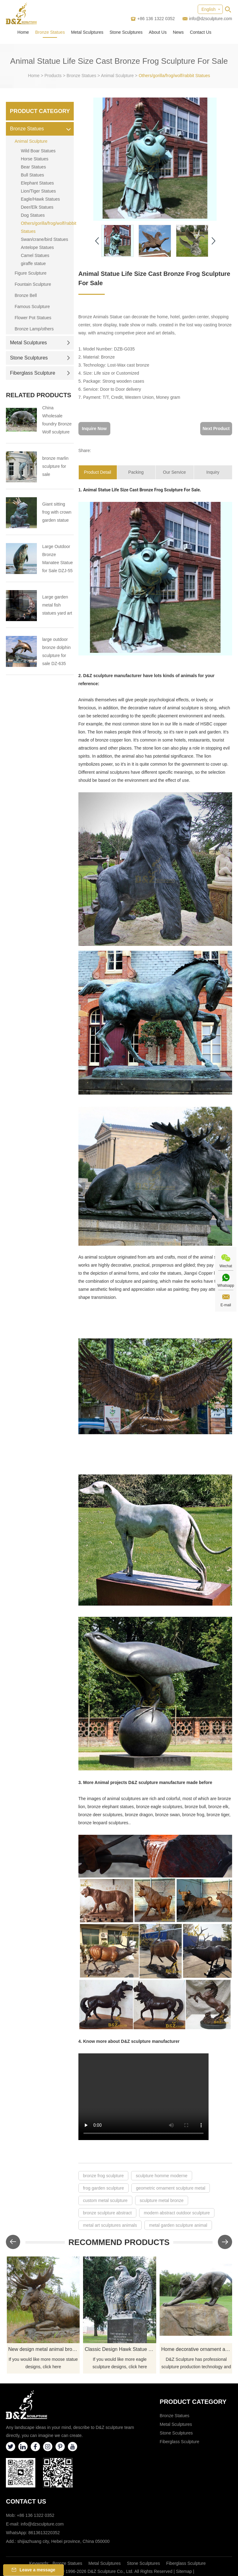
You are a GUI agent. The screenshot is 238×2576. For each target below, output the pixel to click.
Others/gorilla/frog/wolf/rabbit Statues (174, 75)
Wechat (225, 1266)
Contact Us (200, 32)
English (208, 9)
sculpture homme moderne (161, 2175)
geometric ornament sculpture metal (170, 2188)
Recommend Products (119, 2242)
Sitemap (184, 2571)
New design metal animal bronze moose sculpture (44, 2349)
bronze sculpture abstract (107, 2212)
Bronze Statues (50, 32)
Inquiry (212, 472)
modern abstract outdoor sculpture (177, 2212)
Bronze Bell (26, 295)
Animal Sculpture (117, 75)
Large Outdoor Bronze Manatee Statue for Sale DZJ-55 (57, 558)
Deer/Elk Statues (37, 207)
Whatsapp (225, 1285)
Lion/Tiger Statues (38, 191)
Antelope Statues (37, 247)
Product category (193, 2401)
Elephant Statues (37, 183)
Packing (136, 472)
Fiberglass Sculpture (40, 373)
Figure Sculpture (30, 273)
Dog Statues (33, 215)
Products (53, 75)
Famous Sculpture (32, 306)
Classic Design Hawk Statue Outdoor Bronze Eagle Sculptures (120, 2349)
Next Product (216, 428)
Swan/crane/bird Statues (44, 239)
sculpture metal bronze (162, 2200)
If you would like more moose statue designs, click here (43, 2363)
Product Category (40, 111)
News (178, 32)
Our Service (174, 472)
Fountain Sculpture (33, 284)
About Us (158, 32)
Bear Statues (33, 166)
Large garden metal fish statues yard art (57, 605)
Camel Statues (35, 255)
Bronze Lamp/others (34, 328)
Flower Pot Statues (33, 317)
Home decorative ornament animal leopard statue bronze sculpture (197, 2349)
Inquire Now (94, 428)
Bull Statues (32, 174)
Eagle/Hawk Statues (40, 199)
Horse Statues (34, 158)
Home (23, 32)
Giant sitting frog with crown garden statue (56, 512)
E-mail (225, 1305)
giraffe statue (33, 263)
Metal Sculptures (87, 32)
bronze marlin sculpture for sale (55, 466)
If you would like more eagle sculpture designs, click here (119, 2363)
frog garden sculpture (103, 2188)
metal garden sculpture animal (178, 2225)
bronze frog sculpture (103, 2175)
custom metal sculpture (105, 2200)
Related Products (38, 395)
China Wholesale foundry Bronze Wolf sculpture (57, 419)
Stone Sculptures (126, 32)
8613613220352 (44, 2532)
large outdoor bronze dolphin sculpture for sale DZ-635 (56, 651)
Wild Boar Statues (38, 150)
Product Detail (97, 472)
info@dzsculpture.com (210, 18)
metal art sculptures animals (110, 2225)
